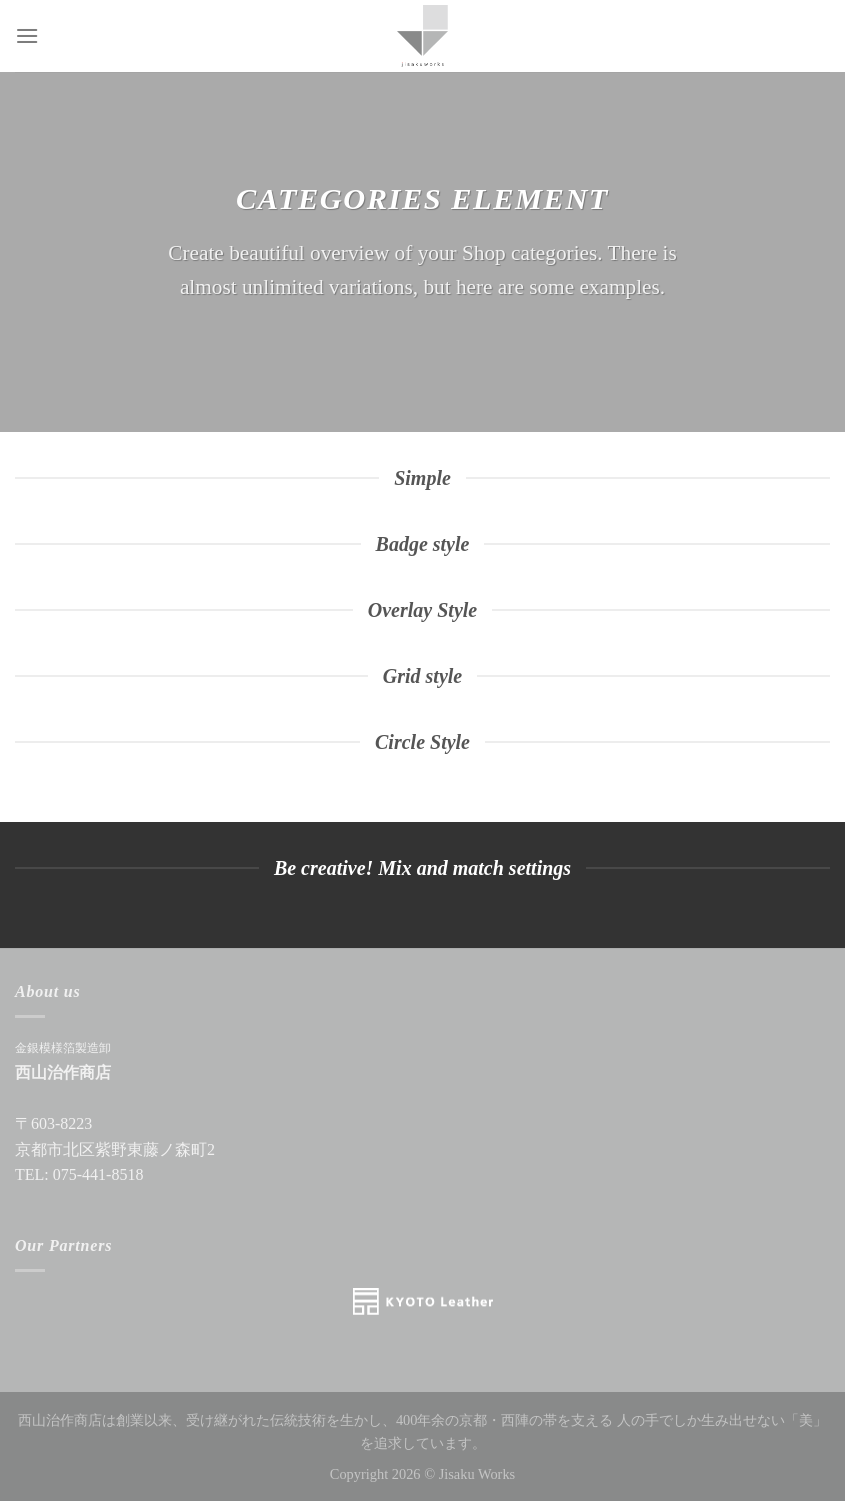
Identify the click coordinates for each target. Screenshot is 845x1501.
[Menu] (27, 35)
